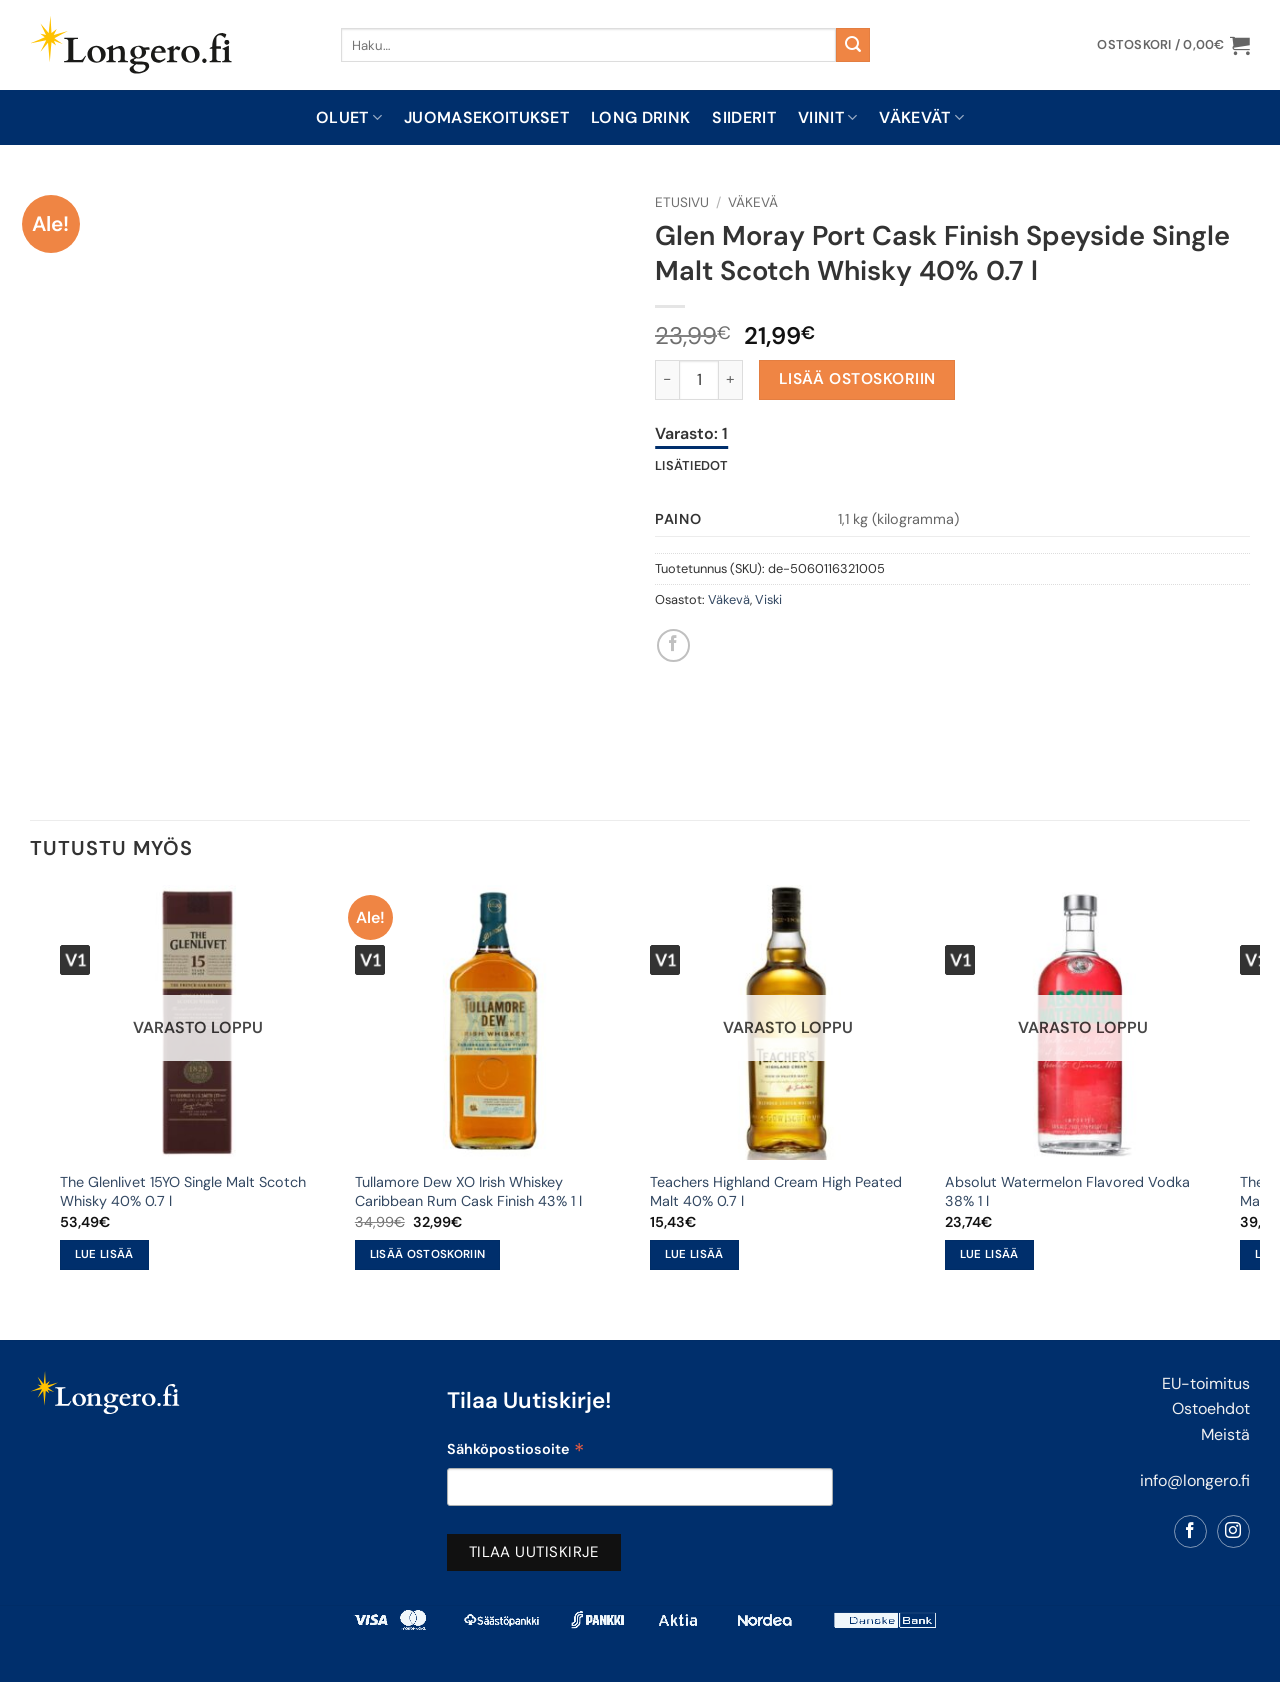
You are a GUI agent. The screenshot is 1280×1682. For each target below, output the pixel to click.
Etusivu (682, 202)
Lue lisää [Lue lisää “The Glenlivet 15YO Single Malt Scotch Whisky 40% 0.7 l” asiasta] (104, 1254)
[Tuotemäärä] (699, 380)
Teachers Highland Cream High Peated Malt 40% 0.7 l (776, 1191)
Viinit (827, 117)
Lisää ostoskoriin (857, 379)
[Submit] (853, 45)
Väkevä (753, 202)
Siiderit (744, 117)
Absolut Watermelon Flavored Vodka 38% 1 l (1067, 1191)
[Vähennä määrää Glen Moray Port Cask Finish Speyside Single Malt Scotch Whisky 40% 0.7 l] (667, 380)
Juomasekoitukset (486, 117)
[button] (1173, 45)
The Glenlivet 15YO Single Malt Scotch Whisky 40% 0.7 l (183, 1191)
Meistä (1225, 1434)
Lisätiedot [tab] (692, 465)
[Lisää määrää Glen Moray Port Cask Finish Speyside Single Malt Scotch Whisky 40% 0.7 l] (731, 380)
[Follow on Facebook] (1190, 1531)
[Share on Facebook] (673, 645)
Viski (768, 599)
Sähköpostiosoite (515, 1451)
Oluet (349, 117)
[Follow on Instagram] (1233, 1531)
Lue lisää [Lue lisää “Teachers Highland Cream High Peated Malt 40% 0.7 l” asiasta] (694, 1254)
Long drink (640, 117)
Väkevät (921, 117)
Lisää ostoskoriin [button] (428, 1254)
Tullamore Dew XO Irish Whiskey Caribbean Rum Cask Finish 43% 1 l (468, 1191)
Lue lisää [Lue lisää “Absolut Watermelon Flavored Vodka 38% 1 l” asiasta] (989, 1254)
